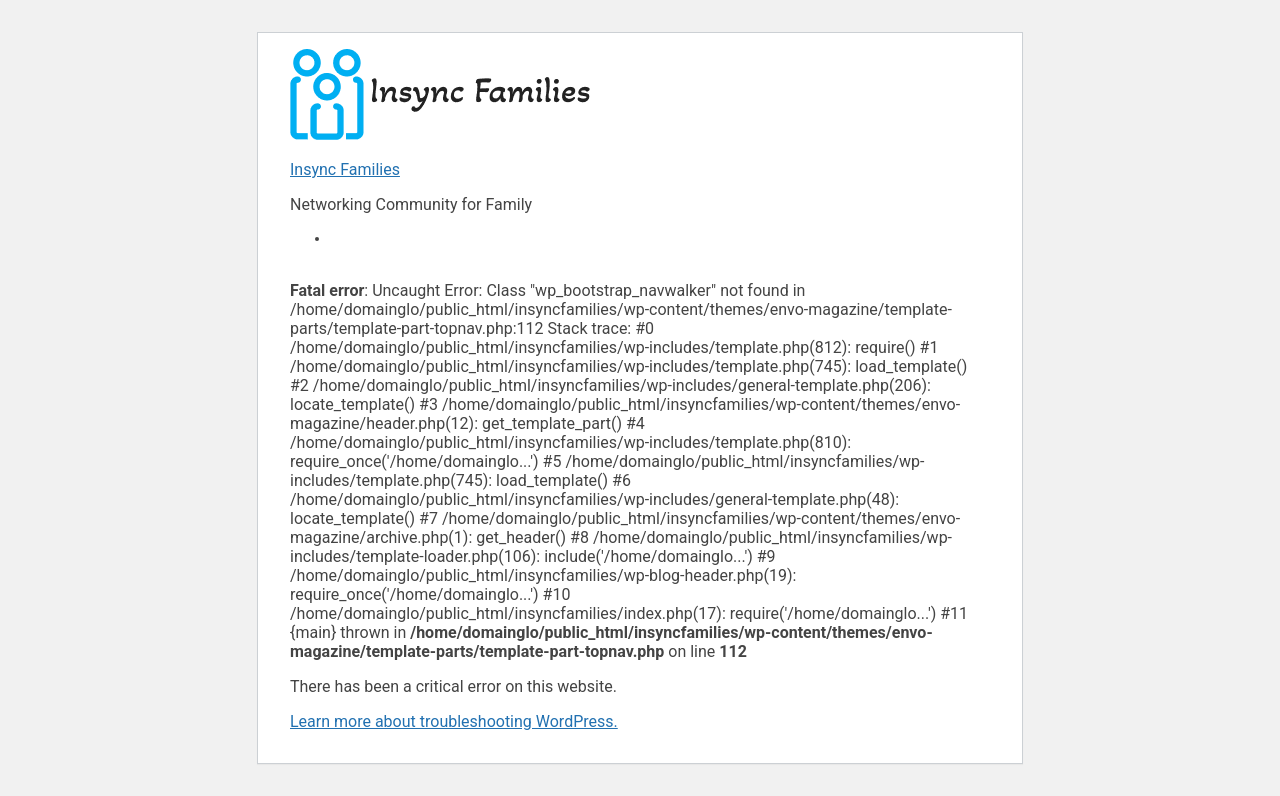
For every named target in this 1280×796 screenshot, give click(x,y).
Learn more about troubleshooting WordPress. (454, 721)
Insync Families (345, 169)
